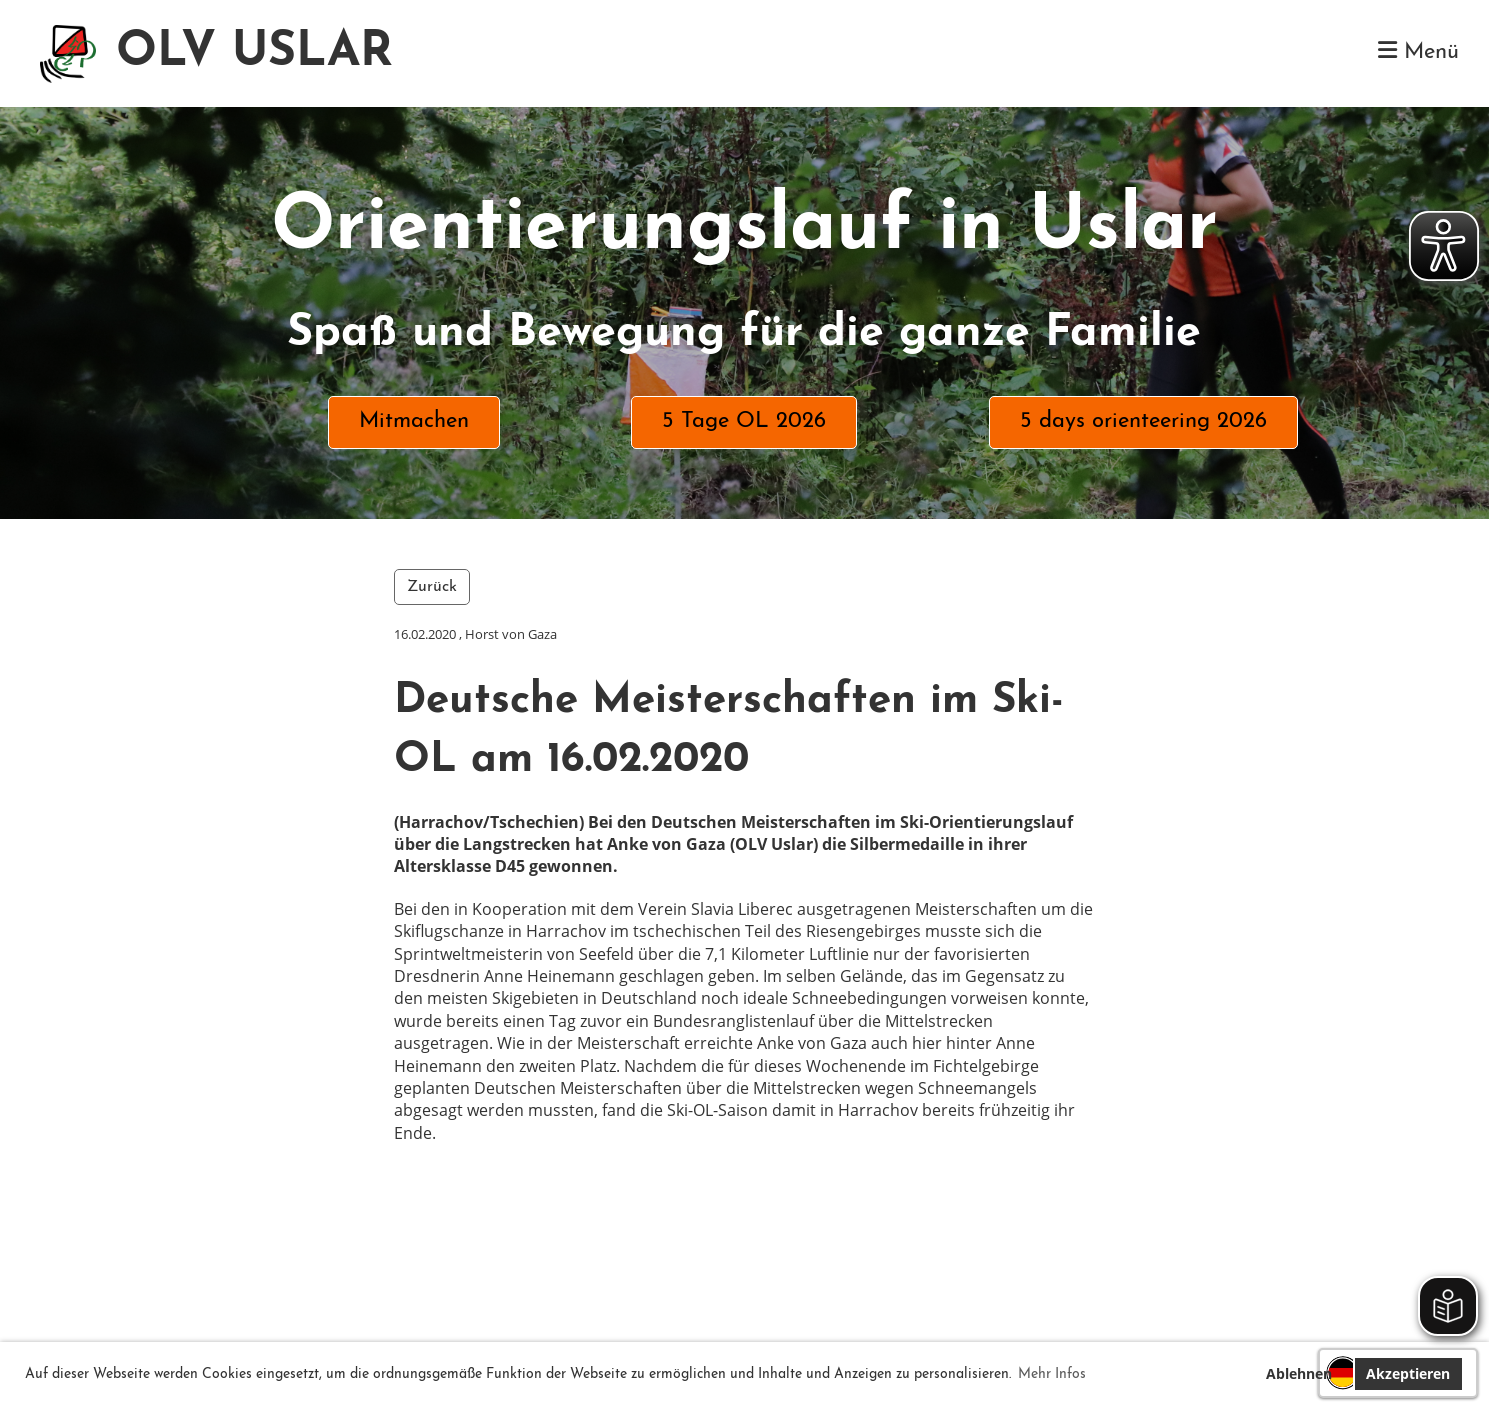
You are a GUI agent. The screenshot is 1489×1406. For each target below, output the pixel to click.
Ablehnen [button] (1299, 1373)
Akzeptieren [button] (1408, 1373)
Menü (1418, 51)
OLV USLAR (254, 53)
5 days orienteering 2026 (1143, 421)
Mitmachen (414, 421)
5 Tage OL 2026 (744, 421)
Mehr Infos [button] (1052, 1374)
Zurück (432, 587)
